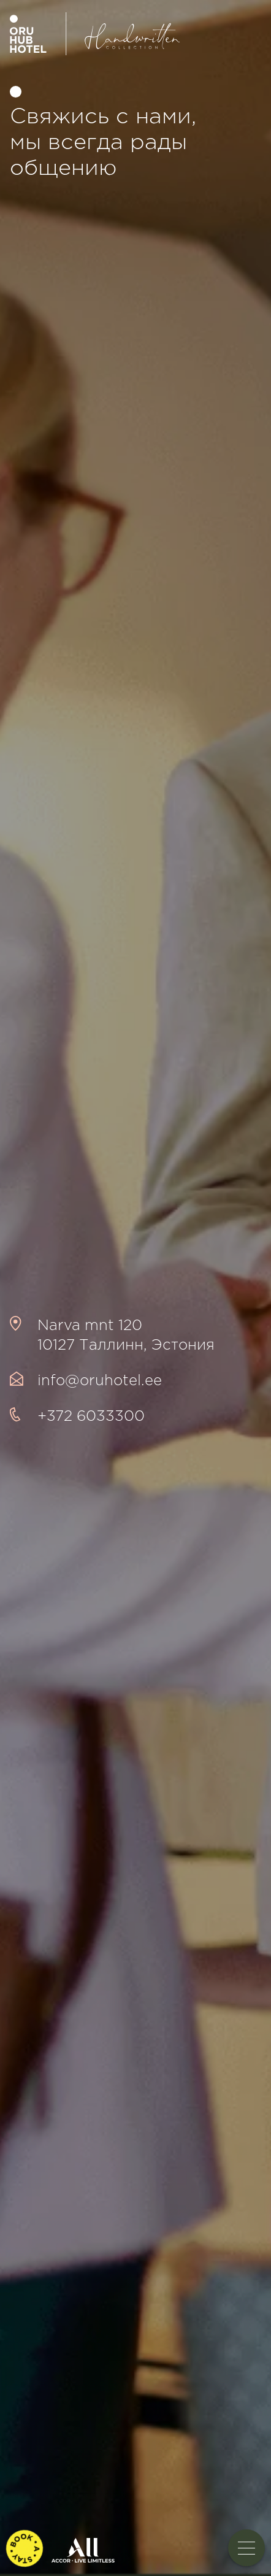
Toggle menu (251, 2548)
